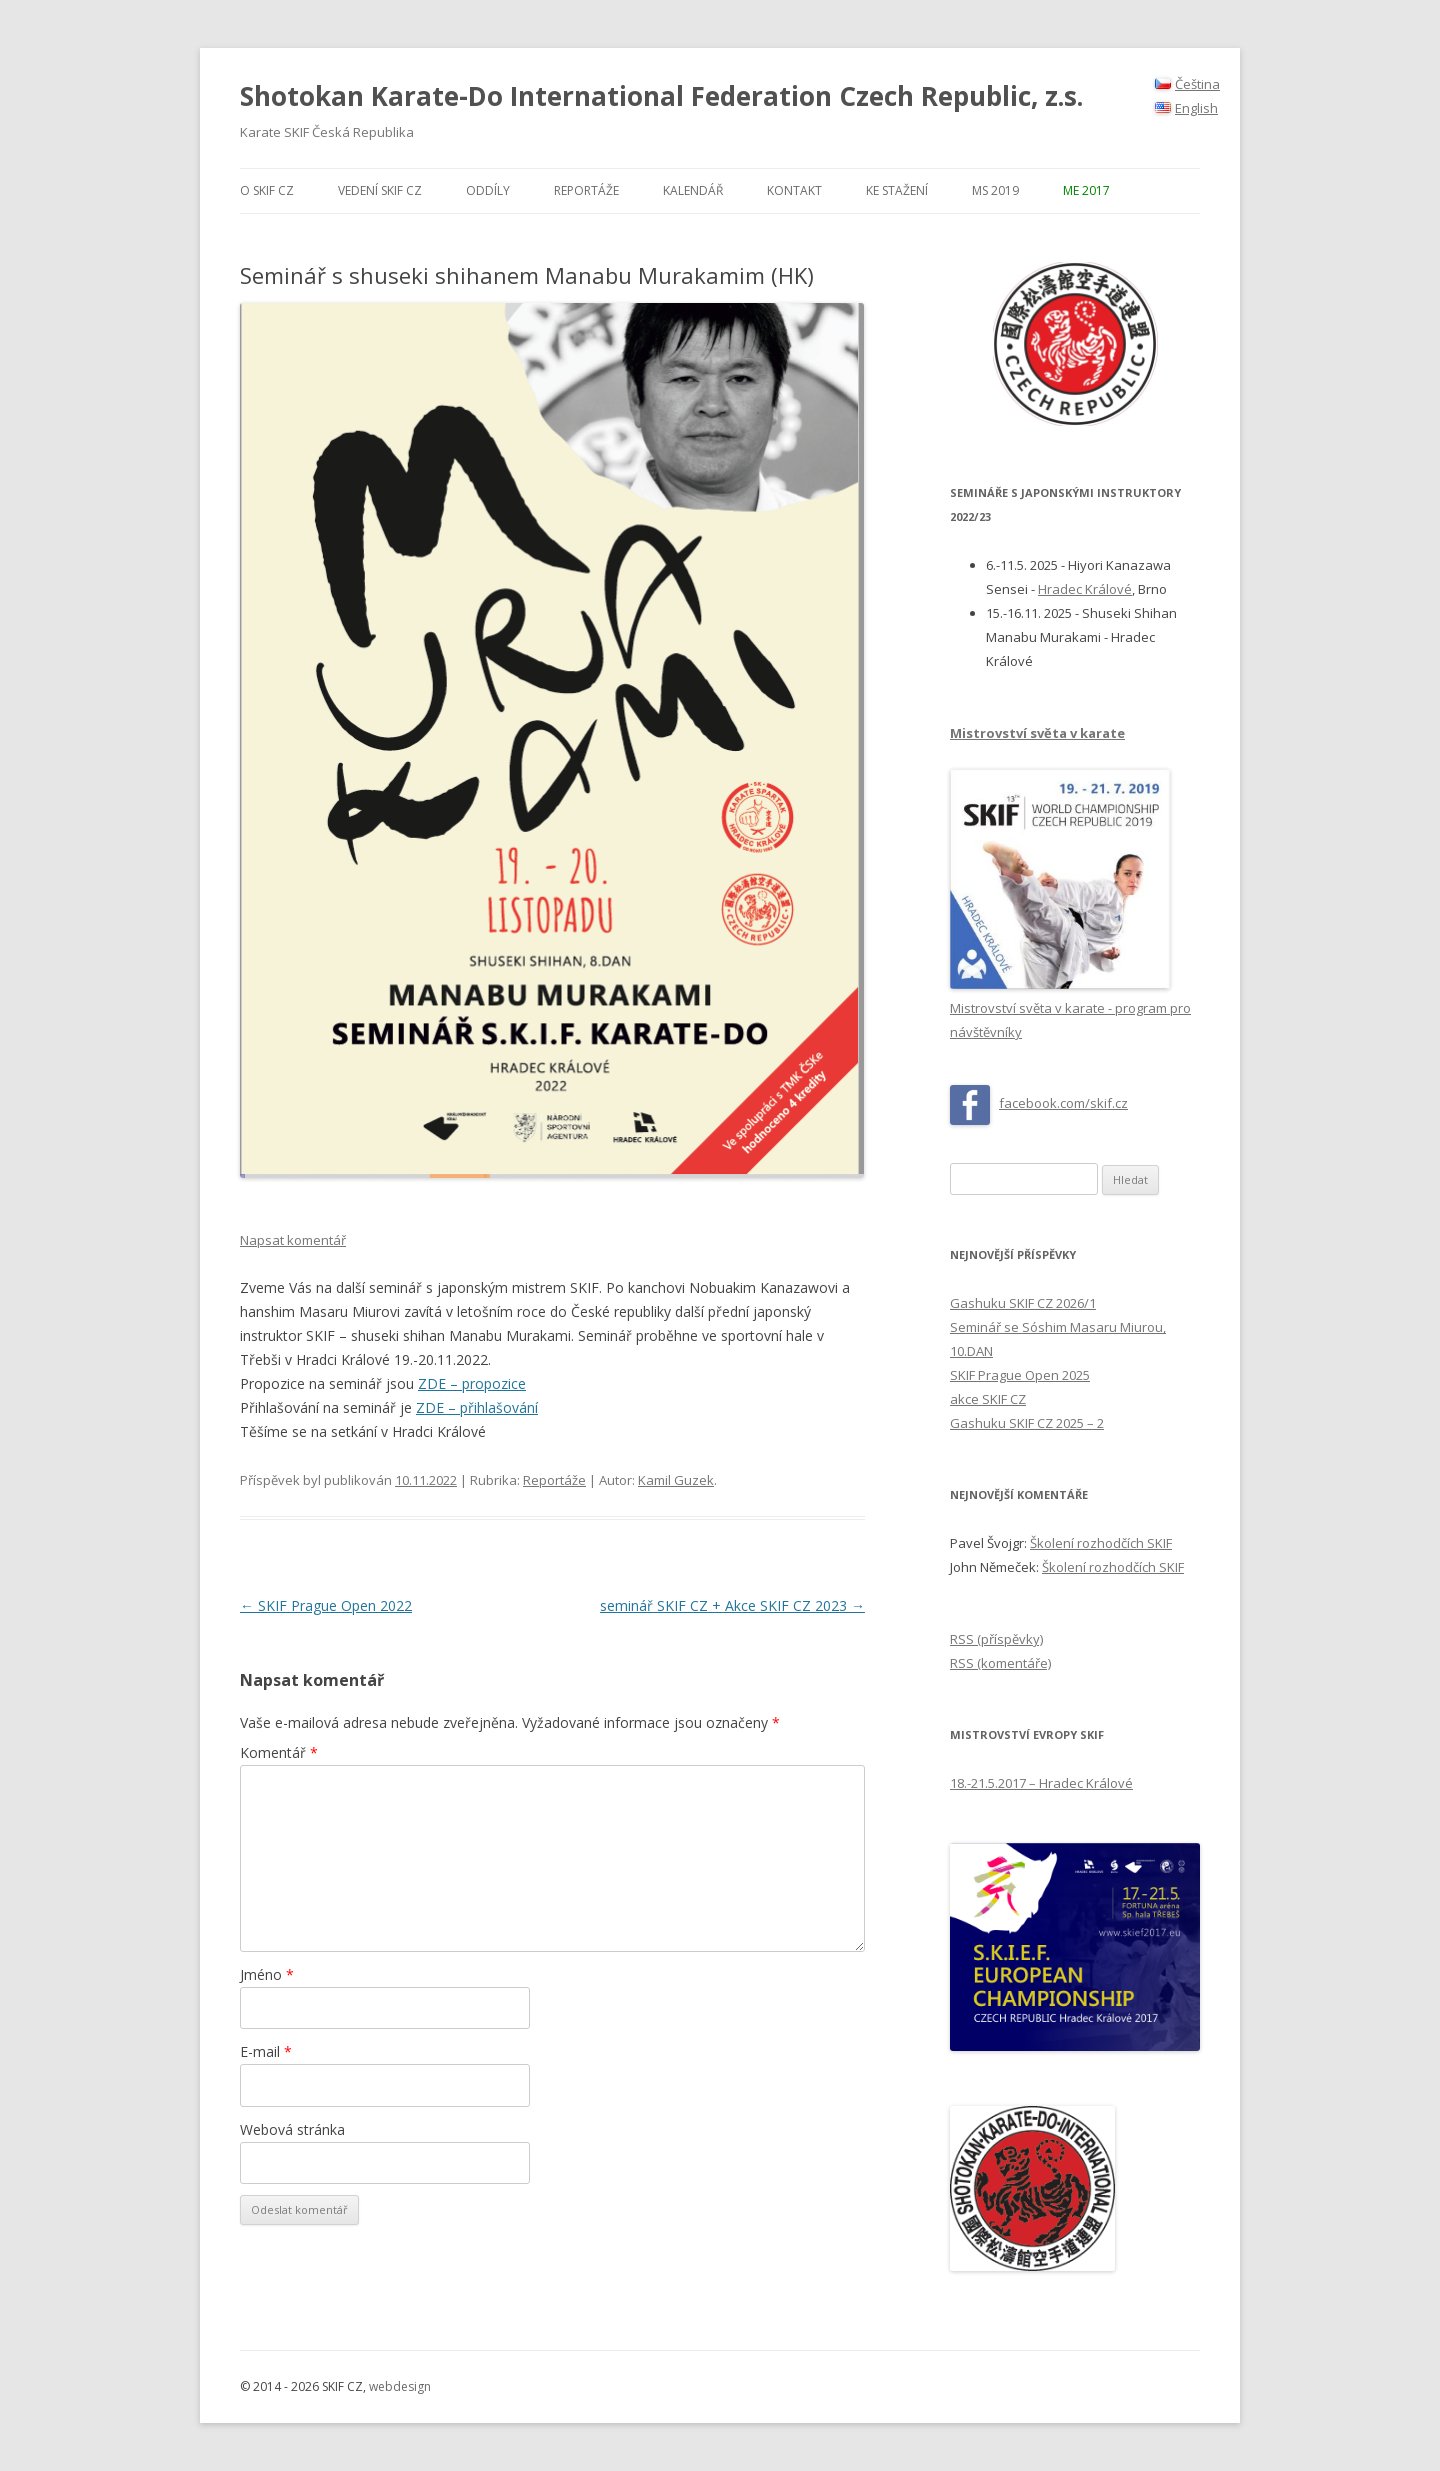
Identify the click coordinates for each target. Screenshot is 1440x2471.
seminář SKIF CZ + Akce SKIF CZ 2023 (732, 1605)
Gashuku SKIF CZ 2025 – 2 (1027, 1423)
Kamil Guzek (676, 1480)
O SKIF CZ (267, 190)
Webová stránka (292, 2129)
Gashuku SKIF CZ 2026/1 (1023, 1303)
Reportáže (586, 190)
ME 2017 (1086, 190)
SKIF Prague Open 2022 (326, 1605)
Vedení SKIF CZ (380, 190)
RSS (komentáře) (1000, 1663)
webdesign (400, 2386)
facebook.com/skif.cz (1063, 1103)
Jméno (267, 1974)
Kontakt (794, 190)
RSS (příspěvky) (996, 1639)
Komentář (279, 1752)
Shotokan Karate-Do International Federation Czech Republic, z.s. (661, 96)
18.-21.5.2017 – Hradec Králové (1041, 1783)
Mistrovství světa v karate (1037, 733)
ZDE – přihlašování (477, 1407)
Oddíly (488, 190)
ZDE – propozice (472, 1383)
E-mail (266, 2051)
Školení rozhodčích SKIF (1101, 1543)
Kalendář (693, 190)
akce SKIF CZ (988, 1399)
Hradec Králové (1085, 589)
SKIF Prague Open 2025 (1020, 1375)
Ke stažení (897, 190)
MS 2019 (995, 190)
